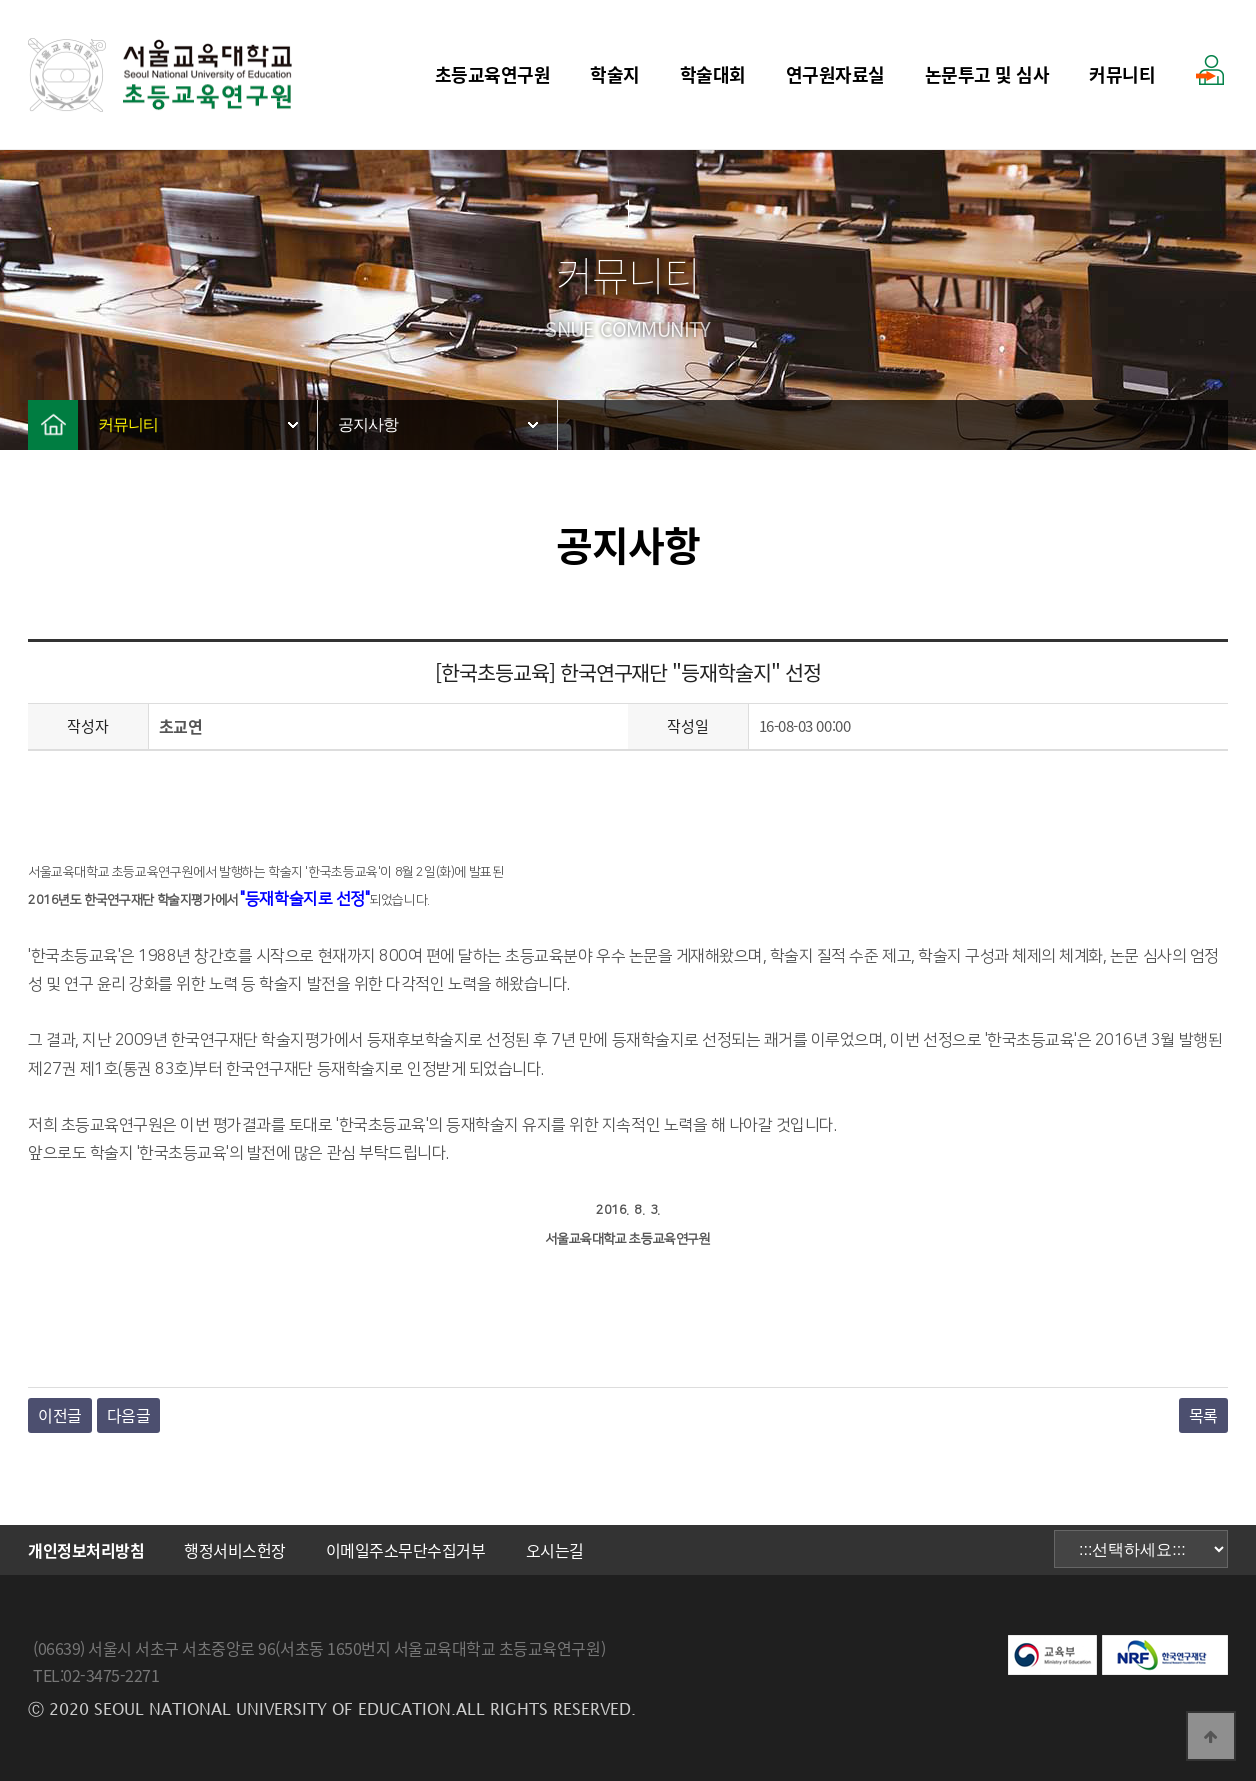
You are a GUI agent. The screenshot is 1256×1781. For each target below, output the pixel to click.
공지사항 (368, 424)
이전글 (60, 1415)
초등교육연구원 (493, 74)
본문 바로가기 (0, 0)
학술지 (615, 74)
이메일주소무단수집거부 (406, 1550)
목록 (1203, 1415)
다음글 (129, 1415)
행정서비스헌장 (235, 1550)
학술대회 (713, 74)
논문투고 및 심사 (987, 74)
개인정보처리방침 (86, 1550)
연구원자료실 (835, 74)
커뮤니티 (1122, 74)
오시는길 (555, 1550)
